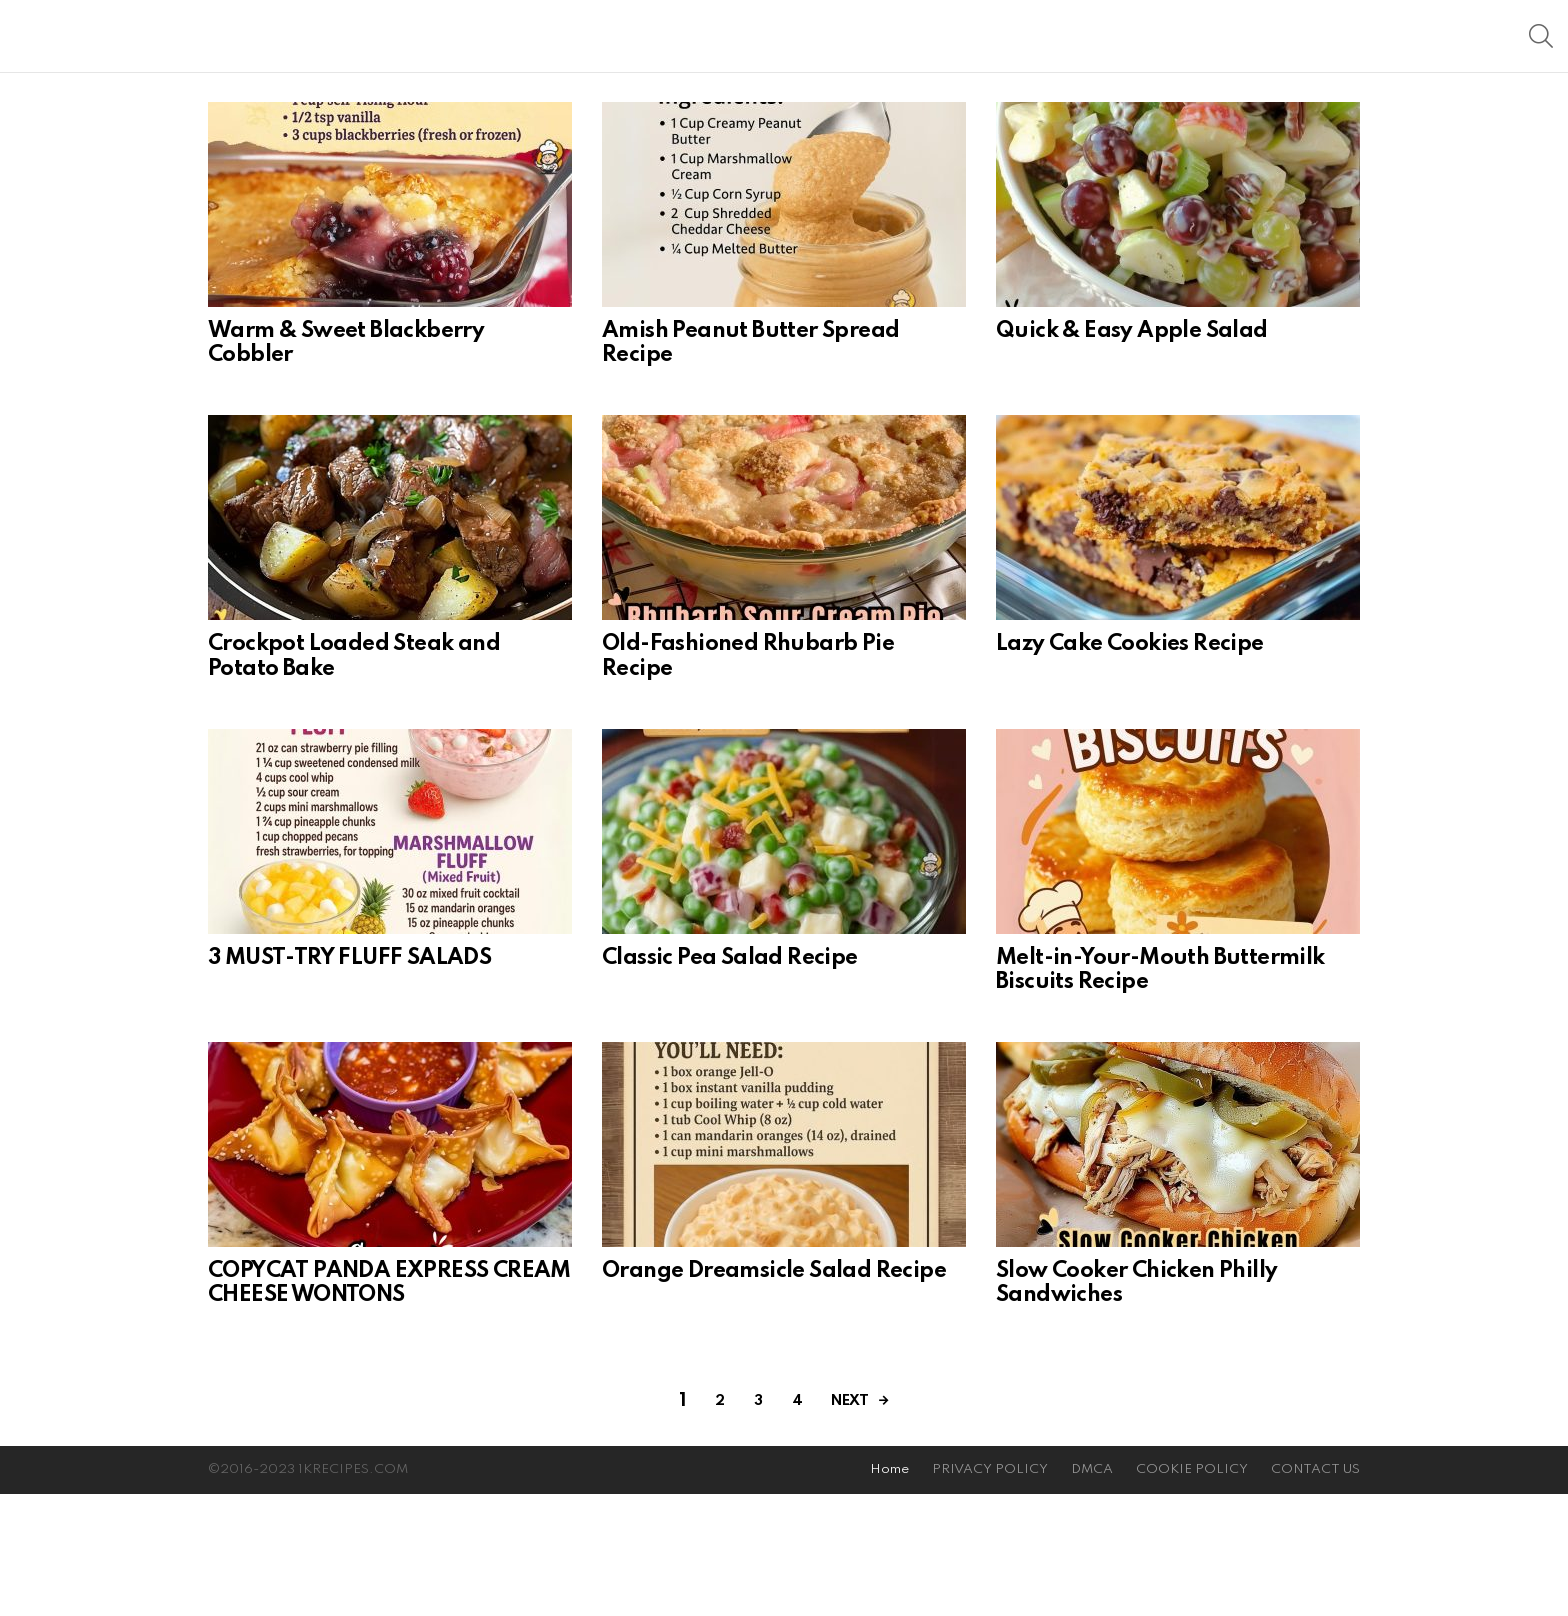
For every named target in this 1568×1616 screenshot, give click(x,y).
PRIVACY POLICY (990, 1591)
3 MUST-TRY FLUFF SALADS (349, 1080)
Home (889, 1591)
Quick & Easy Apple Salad (1132, 453)
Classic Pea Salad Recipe (730, 1080)
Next (849, 1523)
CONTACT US (1315, 1591)
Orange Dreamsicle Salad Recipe (774, 1393)
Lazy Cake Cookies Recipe (1130, 766)
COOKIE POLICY (1192, 1591)
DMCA (1092, 1591)
